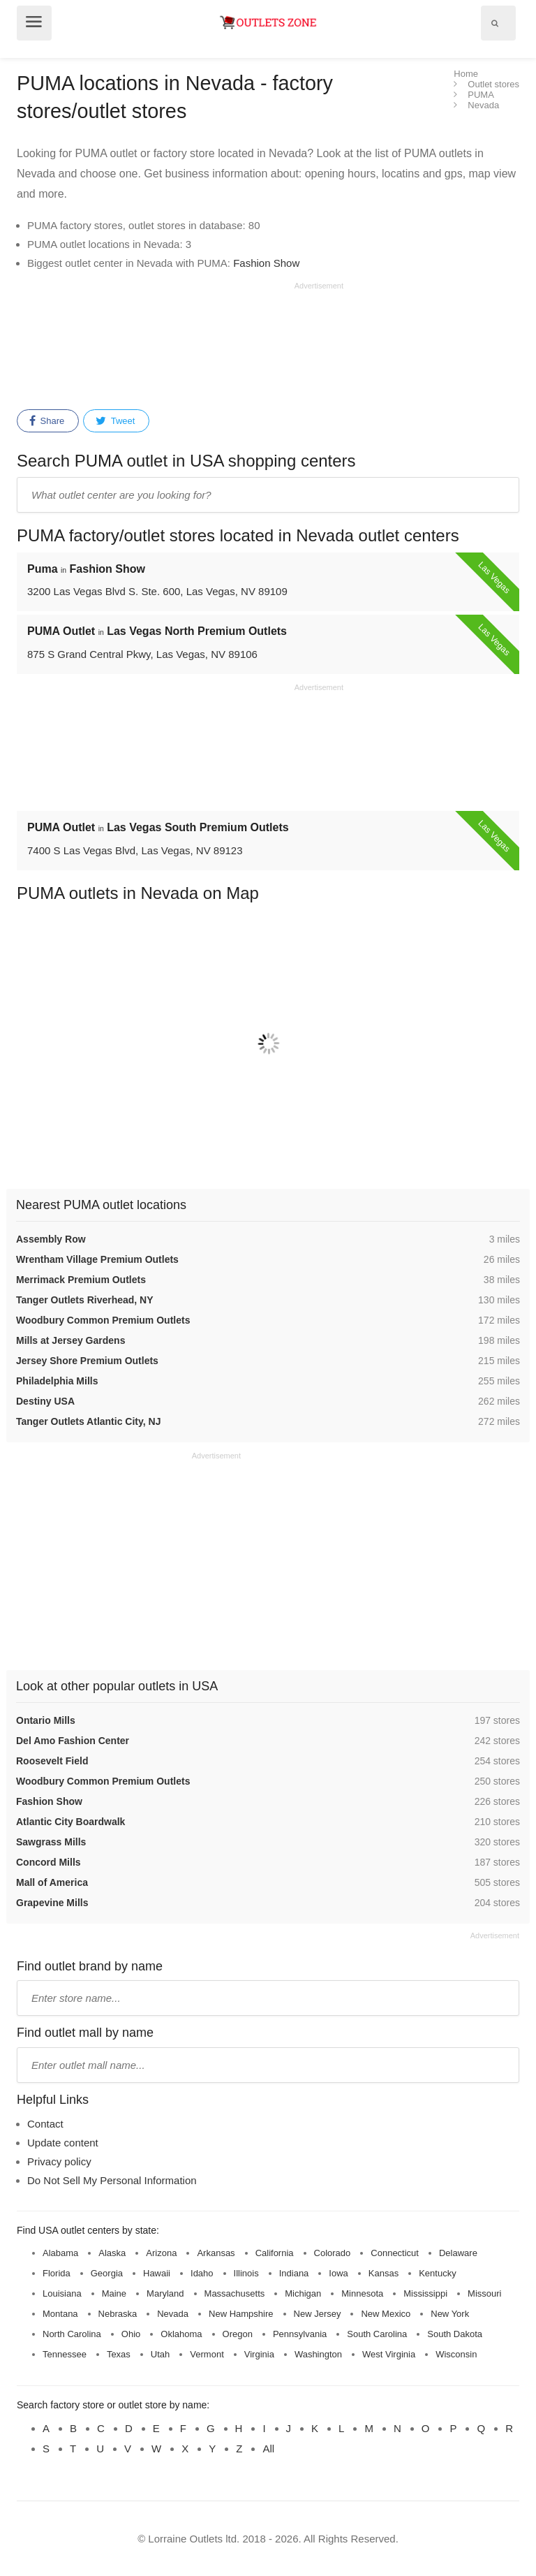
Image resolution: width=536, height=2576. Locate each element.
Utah (160, 2354)
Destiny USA (45, 1401)
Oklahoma (181, 2334)
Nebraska (117, 2313)
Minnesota (362, 2293)
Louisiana (62, 2293)
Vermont (206, 2354)
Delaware (458, 2253)
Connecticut (395, 2253)
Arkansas (215, 2253)
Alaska (112, 2253)
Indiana (294, 2273)
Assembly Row (51, 1239)
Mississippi (425, 2293)
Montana (60, 2313)
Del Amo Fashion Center (72, 1740)
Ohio (130, 2334)
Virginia (259, 2354)
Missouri (484, 2293)
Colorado (332, 2253)
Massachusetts (234, 2293)
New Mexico (385, 2313)
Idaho (202, 2273)
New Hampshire (241, 2313)
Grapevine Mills (52, 1902)
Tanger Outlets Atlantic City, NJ (88, 1421)
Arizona (161, 2253)
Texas (119, 2354)
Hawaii (156, 2273)
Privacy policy (59, 2161)
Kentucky (437, 2273)
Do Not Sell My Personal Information (112, 2180)
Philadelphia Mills (57, 1380)
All (268, 2448)
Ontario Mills (45, 1720)
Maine (114, 2293)
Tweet (115, 421)
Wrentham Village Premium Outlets (97, 1259)
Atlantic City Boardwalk (70, 1821)
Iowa (338, 2273)
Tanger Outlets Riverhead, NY (85, 1299)
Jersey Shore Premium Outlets (87, 1360)
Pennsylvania (300, 2334)
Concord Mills (48, 1862)
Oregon (238, 2334)
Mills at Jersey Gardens (70, 1340)
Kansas (383, 2273)
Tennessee (65, 2354)
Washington (318, 2354)
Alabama (60, 2253)
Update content (62, 2143)
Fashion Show (266, 263)
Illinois (246, 2273)
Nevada (172, 2313)
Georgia (107, 2273)
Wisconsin (456, 2354)
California (274, 2253)
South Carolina (377, 2334)
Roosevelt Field (52, 1760)
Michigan (303, 2293)
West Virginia (388, 2354)
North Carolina (72, 2334)
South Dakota (454, 2334)
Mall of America (52, 1882)
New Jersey (317, 2313)
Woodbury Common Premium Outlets (103, 1320)
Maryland (165, 2293)
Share (46, 421)
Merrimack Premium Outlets (81, 1279)
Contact (45, 2124)
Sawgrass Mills (51, 1841)
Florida (56, 2273)
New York (450, 2313)
